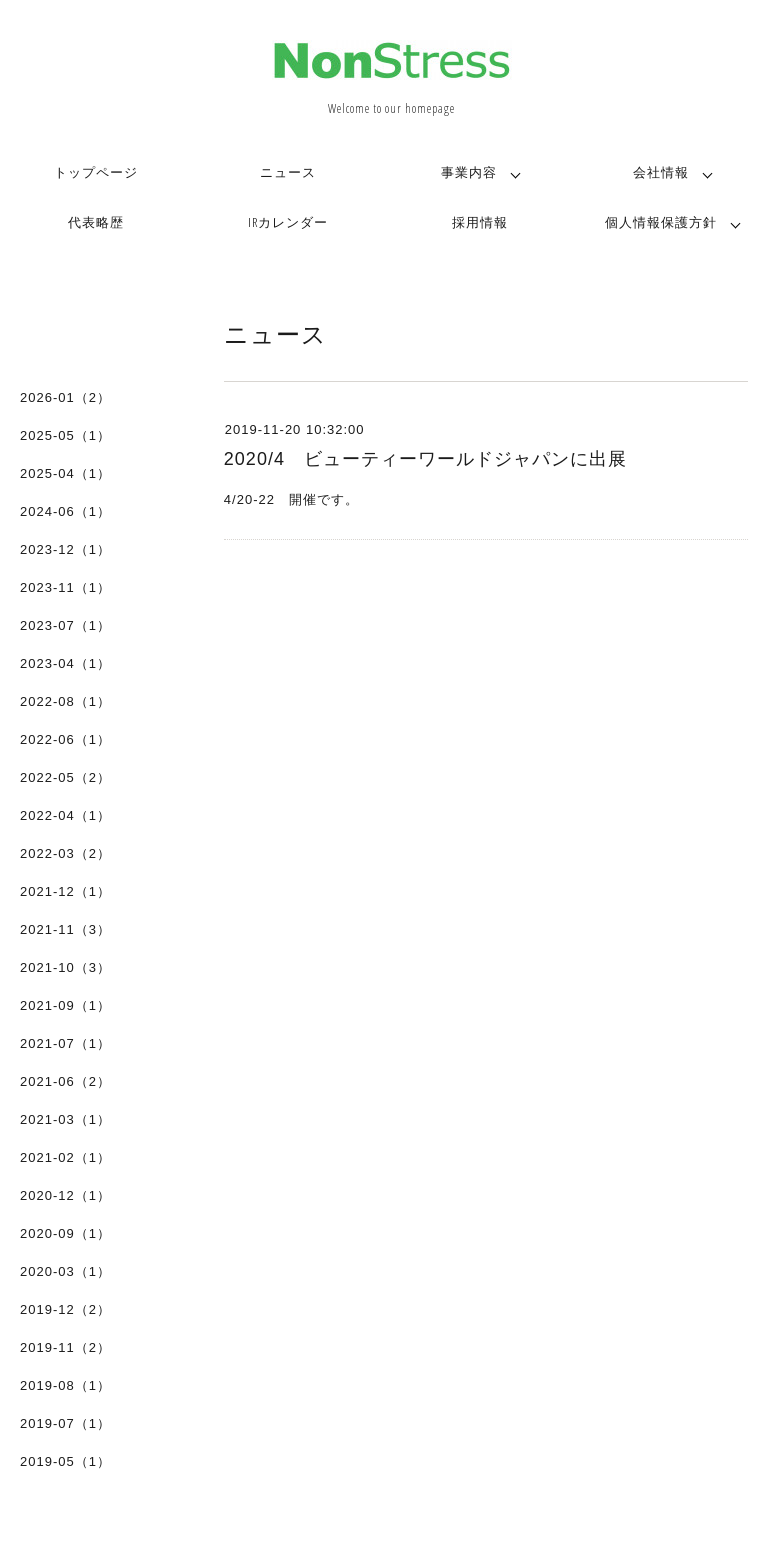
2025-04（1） (65, 473)
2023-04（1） (65, 663)
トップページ (96, 172)
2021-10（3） (65, 967)
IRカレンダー (288, 222)
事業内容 (469, 172)
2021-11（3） (65, 929)
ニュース (288, 172)
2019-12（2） (65, 1309)
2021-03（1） (65, 1119)
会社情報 (661, 172)
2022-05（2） (65, 777)
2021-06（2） (65, 1081)
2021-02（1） (65, 1157)
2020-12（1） (65, 1195)
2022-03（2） (65, 853)
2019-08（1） (65, 1385)
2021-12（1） (65, 891)
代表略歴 (96, 222)
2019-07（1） (65, 1423)
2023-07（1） (65, 625)
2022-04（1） (65, 815)
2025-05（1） (65, 435)
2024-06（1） (65, 511)
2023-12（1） (65, 549)
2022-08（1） (65, 701)
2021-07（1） (65, 1043)
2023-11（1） (65, 587)
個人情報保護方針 (661, 222)
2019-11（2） (65, 1347)
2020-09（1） (65, 1233)
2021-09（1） (65, 1005)
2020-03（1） (65, 1271)
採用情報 (480, 222)
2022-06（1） (65, 739)
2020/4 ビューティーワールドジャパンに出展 (425, 459)
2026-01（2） (65, 397)
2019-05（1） (65, 1461)
